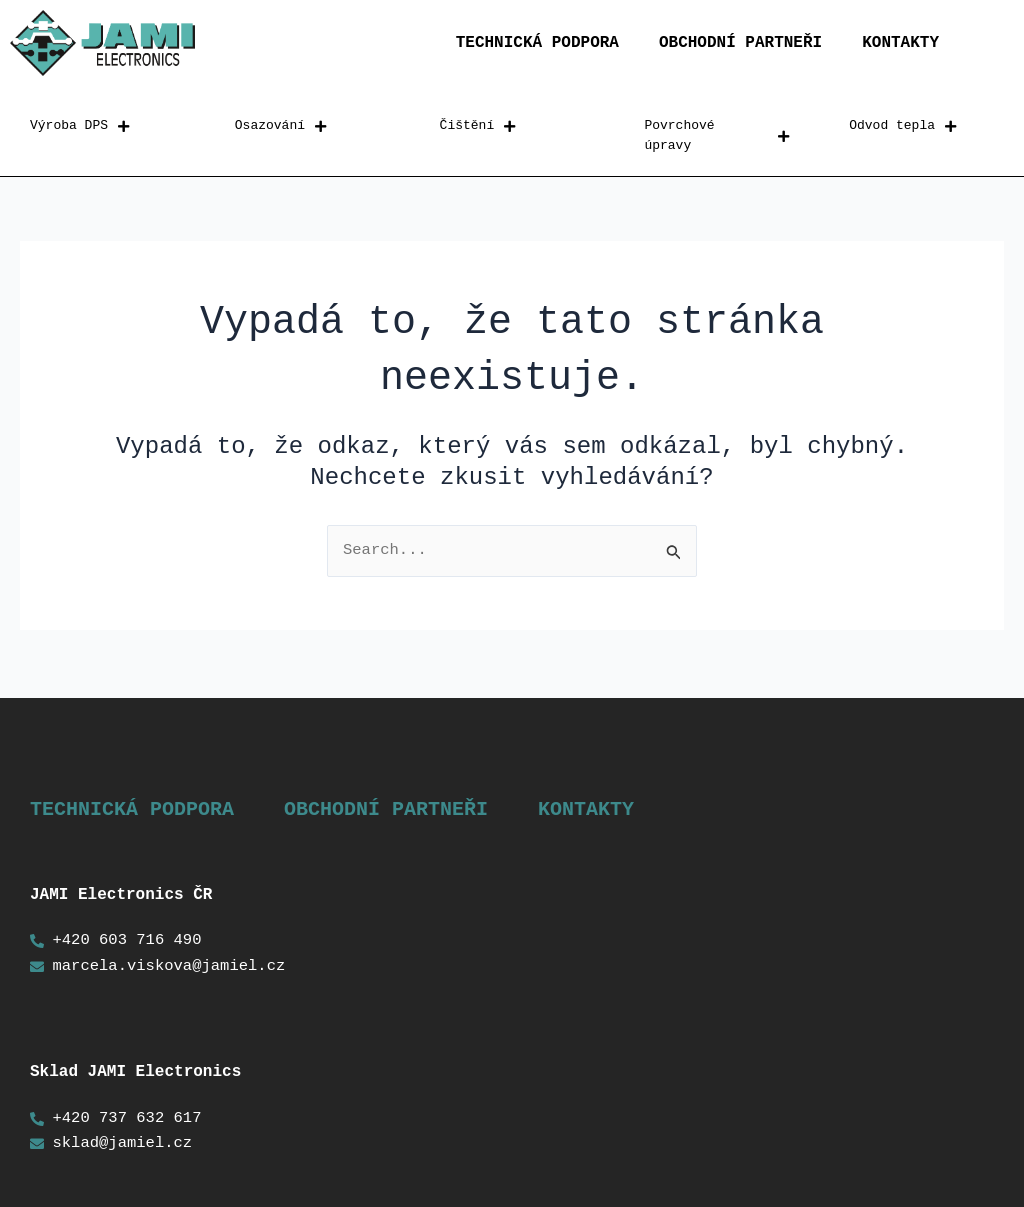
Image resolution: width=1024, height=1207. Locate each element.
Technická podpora (537, 43)
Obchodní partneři (740, 43)
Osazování (280, 126)
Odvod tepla (902, 126)
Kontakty (900, 43)
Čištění (478, 126)
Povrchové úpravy (716, 136)
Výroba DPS (79, 126)
